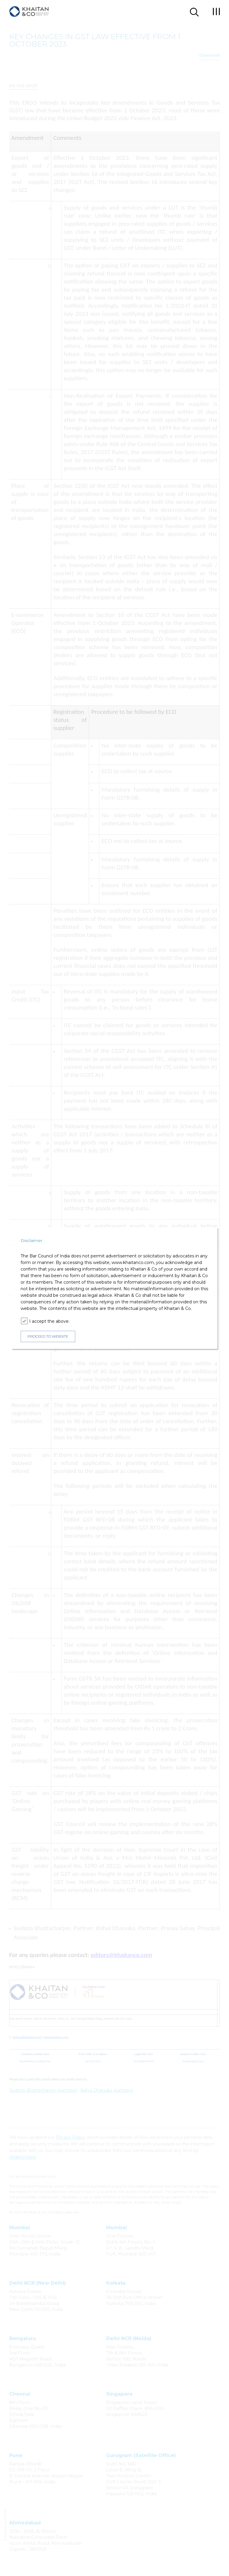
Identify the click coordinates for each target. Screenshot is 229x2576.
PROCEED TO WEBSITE (47, 1336)
